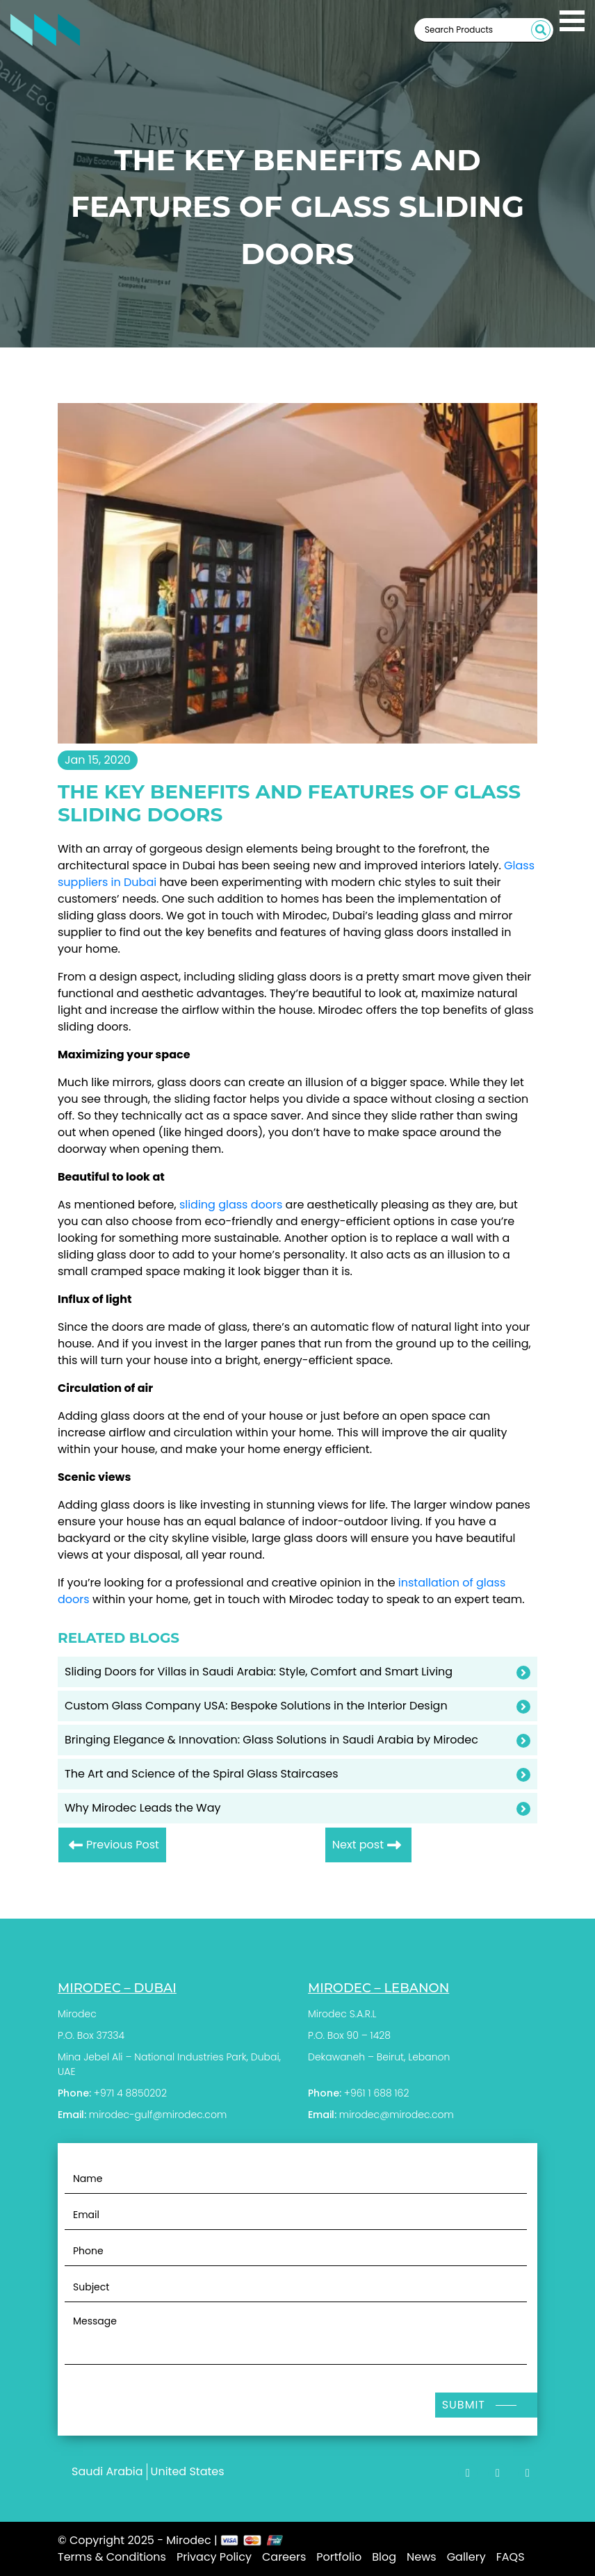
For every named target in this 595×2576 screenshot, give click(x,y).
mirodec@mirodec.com (396, 2115)
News (422, 2557)
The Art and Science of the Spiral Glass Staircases (202, 1774)
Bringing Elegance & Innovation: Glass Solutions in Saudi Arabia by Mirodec (271, 1740)
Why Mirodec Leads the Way (143, 1808)
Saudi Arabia (107, 2471)
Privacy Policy (214, 2557)
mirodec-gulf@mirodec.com (158, 2115)
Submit (463, 2405)
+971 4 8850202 (130, 2093)
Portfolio (338, 2557)
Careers (284, 2557)
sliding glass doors (230, 1205)
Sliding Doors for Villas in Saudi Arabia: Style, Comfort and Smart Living (259, 1672)
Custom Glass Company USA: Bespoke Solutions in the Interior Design (256, 1706)
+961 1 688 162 (376, 2093)
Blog (384, 2557)
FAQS (510, 2557)
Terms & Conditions (112, 2557)
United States (188, 2471)
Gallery (466, 2557)
